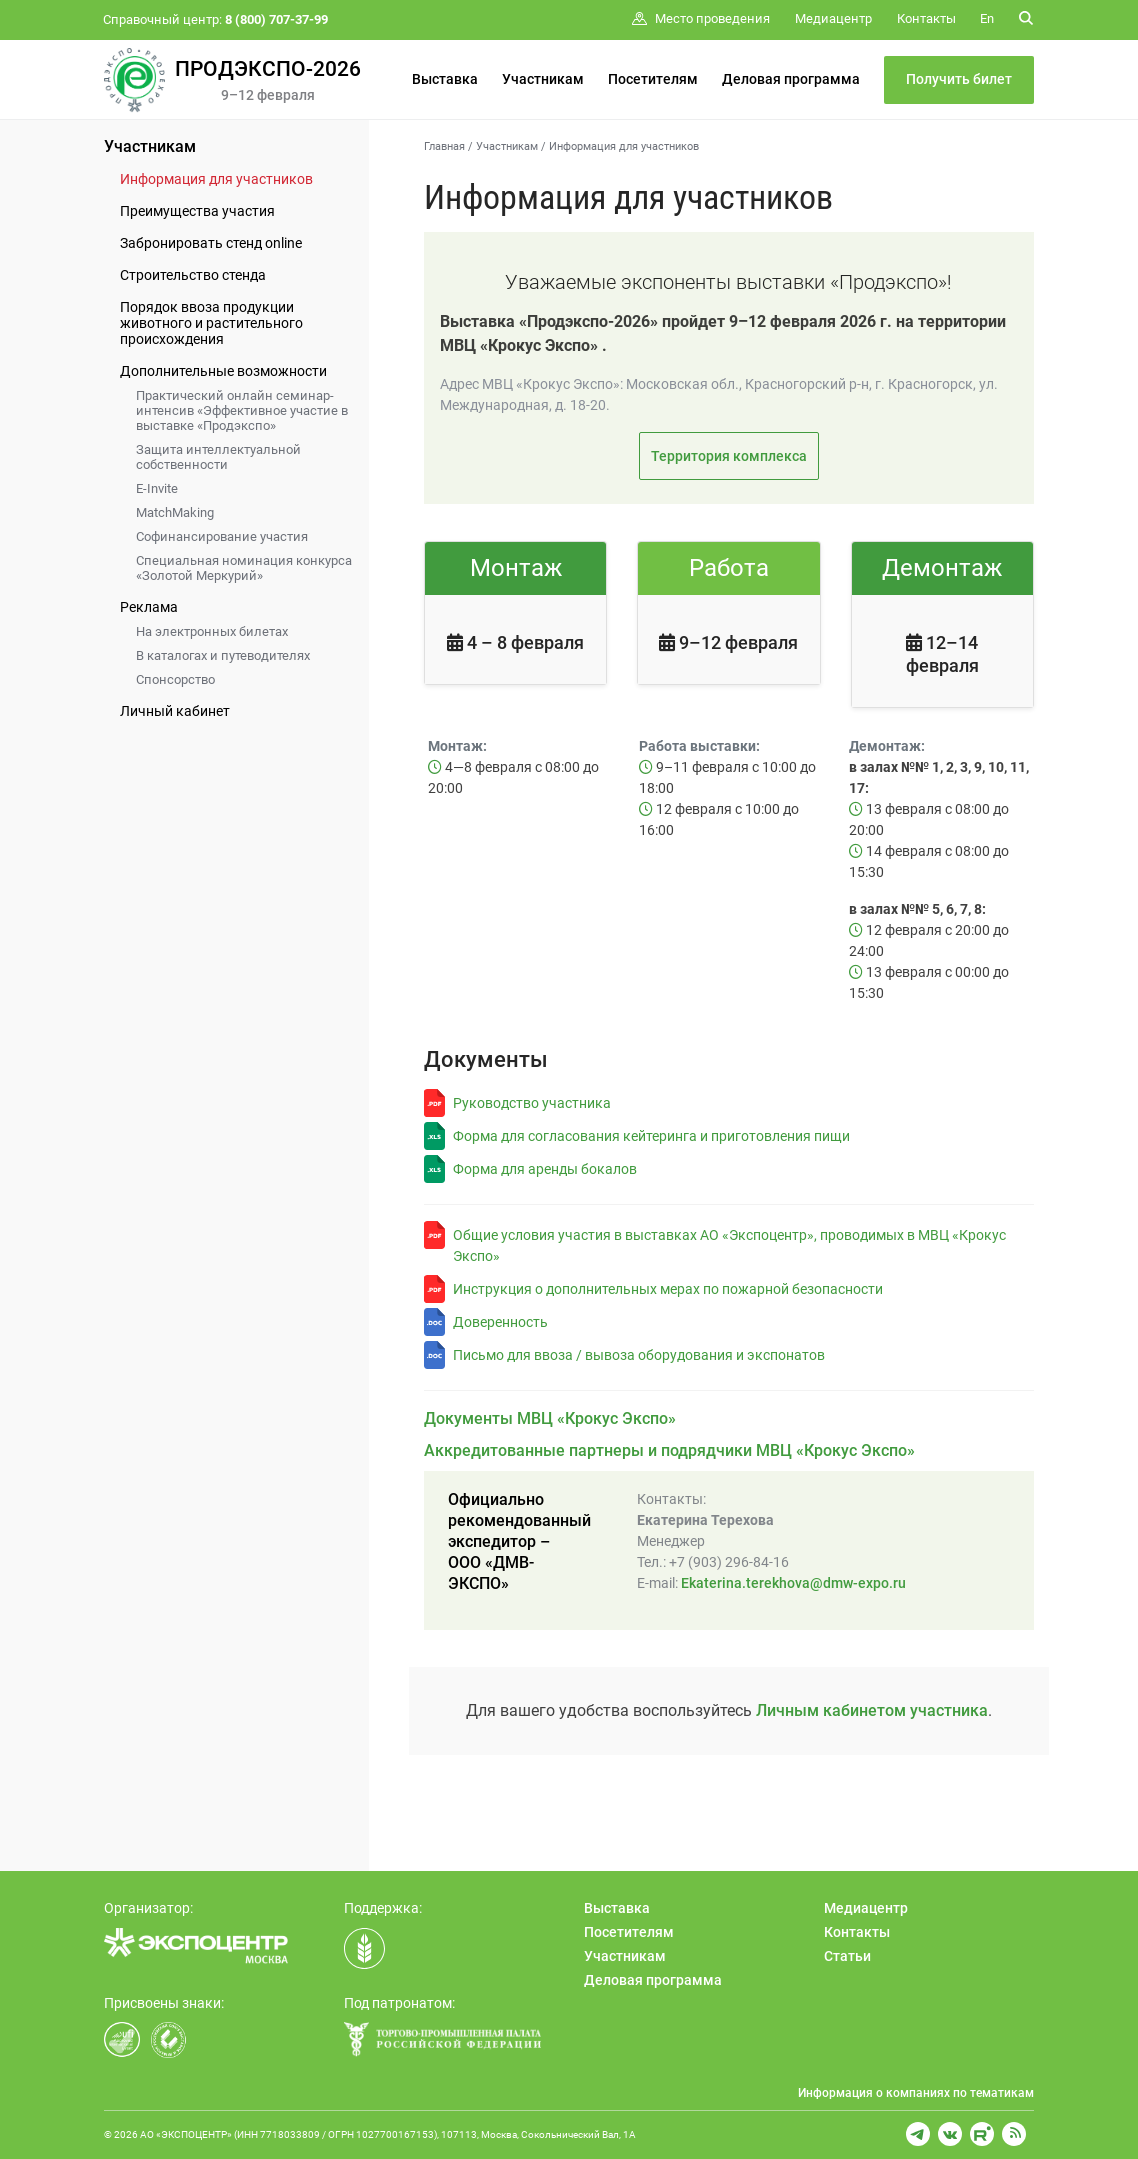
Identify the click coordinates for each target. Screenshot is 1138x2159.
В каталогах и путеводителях (223, 655)
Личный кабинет (175, 711)
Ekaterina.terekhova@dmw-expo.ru (793, 1583)
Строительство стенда (193, 275)
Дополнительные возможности (223, 371)
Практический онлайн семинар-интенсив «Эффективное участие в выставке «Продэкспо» (242, 410)
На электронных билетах (212, 631)
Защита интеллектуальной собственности (218, 457)
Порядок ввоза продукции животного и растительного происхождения (211, 323)
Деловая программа (791, 79)
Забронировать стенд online (211, 243)
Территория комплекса (729, 456)
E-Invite (157, 488)
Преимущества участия (197, 211)
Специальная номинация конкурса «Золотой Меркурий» (244, 568)
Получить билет (959, 79)
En (987, 18)
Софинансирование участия (222, 536)
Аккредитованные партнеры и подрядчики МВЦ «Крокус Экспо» (669, 1450)
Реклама (149, 607)
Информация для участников (216, 179)
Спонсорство (175, 679)
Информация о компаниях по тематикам (916, 2093)
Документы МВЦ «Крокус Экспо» (550, 1418)
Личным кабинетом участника (872, 1710)
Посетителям (653, 79)
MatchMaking (175, 512)
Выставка (445, 79)
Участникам (543, 79)
